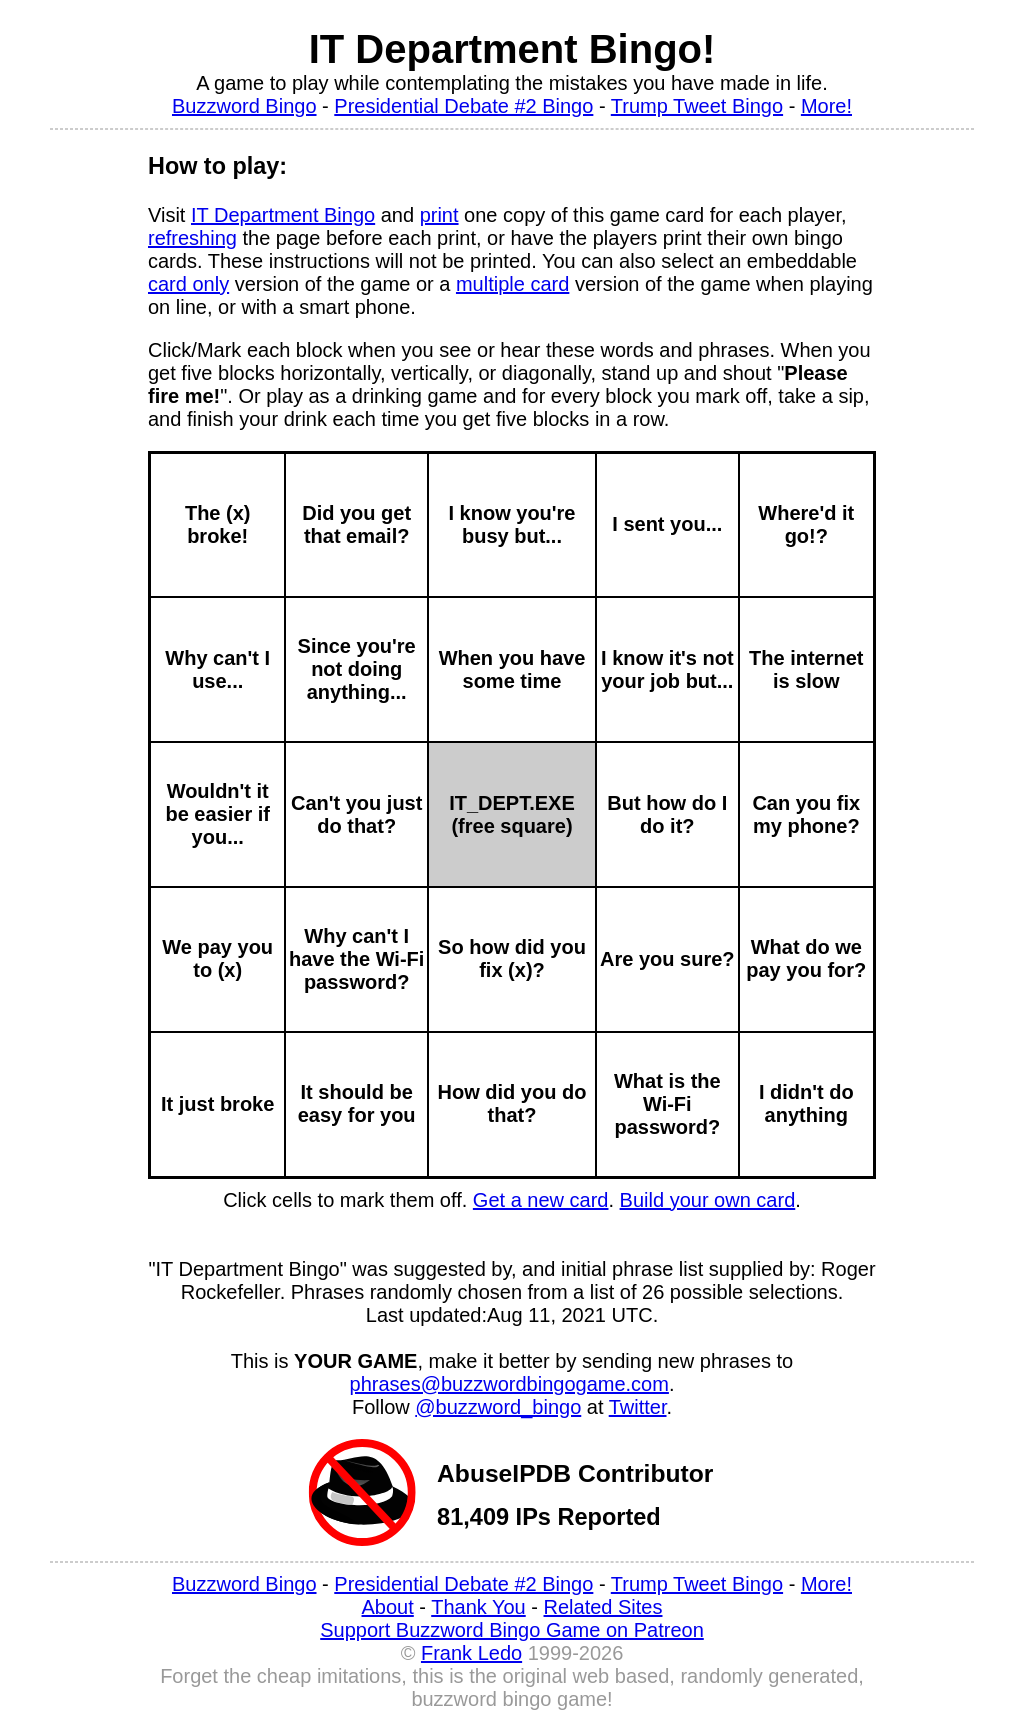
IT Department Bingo (283, 215)
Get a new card (541, 1200)
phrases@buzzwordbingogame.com (509, 1384)
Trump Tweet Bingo (697, 106)
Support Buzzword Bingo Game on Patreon (512, 1630)
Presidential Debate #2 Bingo (463, 106)
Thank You (478, 1607)
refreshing (192, 238)
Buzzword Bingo (244, 106)
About (388, 1607)
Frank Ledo (471, 1653)
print (439, 215)
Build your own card (708, 1200)
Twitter (638, 1407)
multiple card (512, 284)
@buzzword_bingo (498, 1407)
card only (188, 284)
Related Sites (603, 1607)
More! (826, 106)
